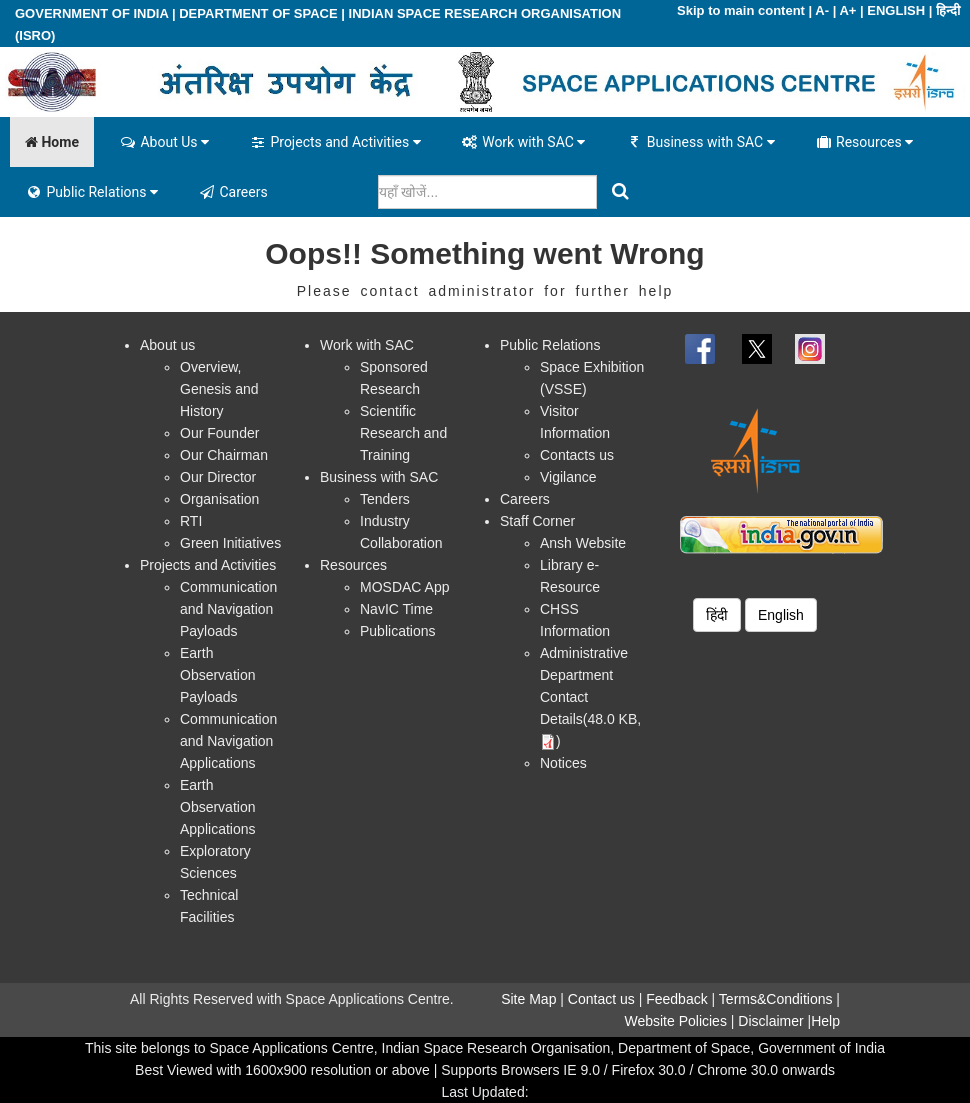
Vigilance (568, 477)
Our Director (218, 477)
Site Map (528, 999)
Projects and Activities (335, 142)
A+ (847, 10)
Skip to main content (741, 10)
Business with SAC (699, 142)
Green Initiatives (230, 543)
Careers (233, 192)
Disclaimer (770, 1021)
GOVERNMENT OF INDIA (91, 13)
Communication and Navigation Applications (228, 741)
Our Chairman (224, 455)
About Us (164, 142)
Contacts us (577, 455)
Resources (864, 142)
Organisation (219, 499)
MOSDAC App (404, 587)
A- (822, 10)
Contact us (601, 999)
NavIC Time (396, 609)
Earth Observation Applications (218, 807)
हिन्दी (948, 10)
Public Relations (91, 192)
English (781, 615)
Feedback (676, 999)
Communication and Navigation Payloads (228, 609)
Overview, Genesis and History (219, 389)
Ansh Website (583, 543)
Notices (563, 763)
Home (52, 142)
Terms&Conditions (776, 999)
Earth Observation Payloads (217, 675)
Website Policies (675, 1021)
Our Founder (219, 433)
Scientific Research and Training (403, 433)
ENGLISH (896, 10)
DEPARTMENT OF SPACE (258, 13)
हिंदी (717, 615)
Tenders (385, 499)
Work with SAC (523, 142)
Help (825, 1021)
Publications (398, 631)
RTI (191, 521)
